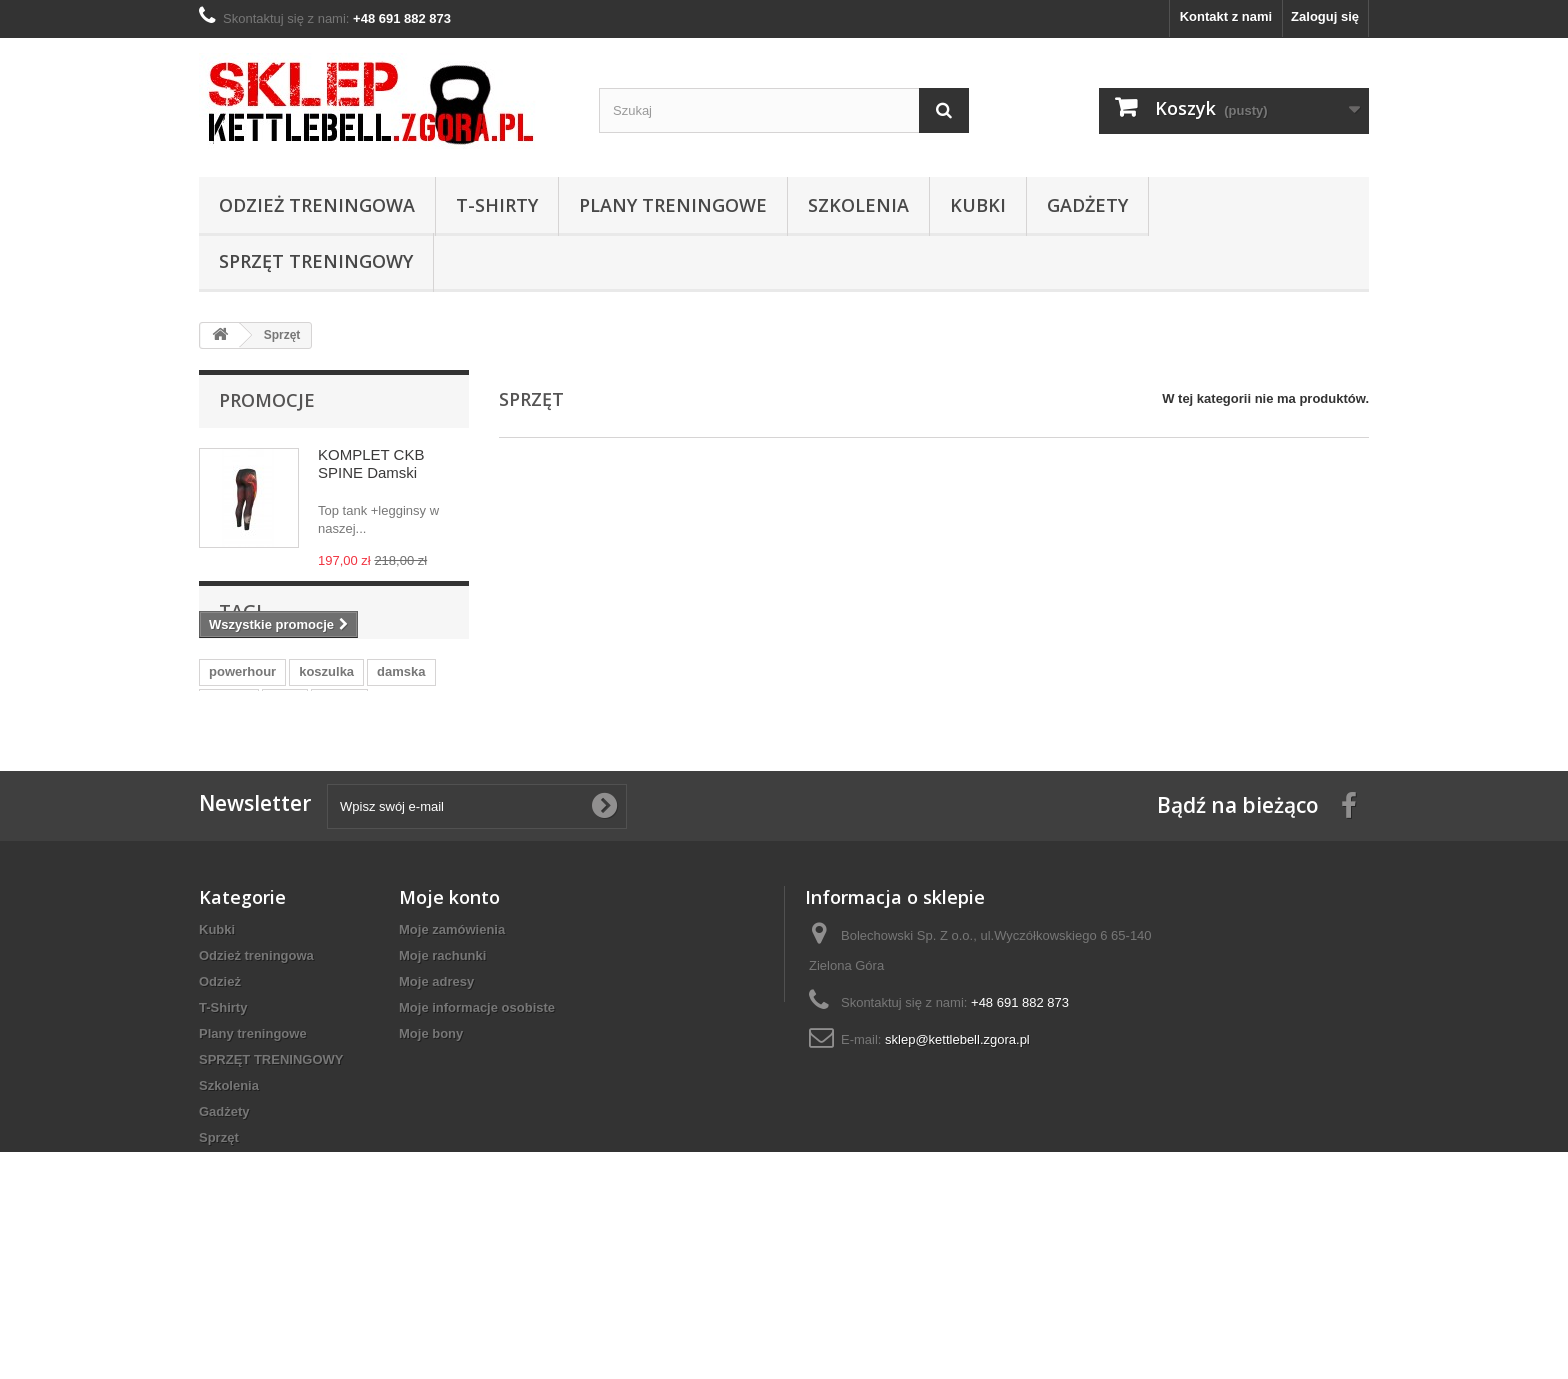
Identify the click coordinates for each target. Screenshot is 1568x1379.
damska (401, 758)
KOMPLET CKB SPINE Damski (371, 463)
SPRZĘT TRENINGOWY (316, 261)
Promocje (267, 400)
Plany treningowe (673, 205)
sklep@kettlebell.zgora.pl (957, 1154)
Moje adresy (436, 1096)
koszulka (326, 758)
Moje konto (449, 1012)
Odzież (220, 1096)
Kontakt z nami (1226, 16)
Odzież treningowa (317, 205)
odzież (229, 788)
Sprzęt (219, 1252)
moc (285, 788)
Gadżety (1087, 205)
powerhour (242, 758)
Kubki (978, 205)
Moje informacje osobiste (477, 1122)
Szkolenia (858, 205)
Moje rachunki (442, 1070)
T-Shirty (497, 205)
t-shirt (339, 788)
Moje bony (431, 1148)
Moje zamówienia (452, 1044)
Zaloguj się (1325, 16)
